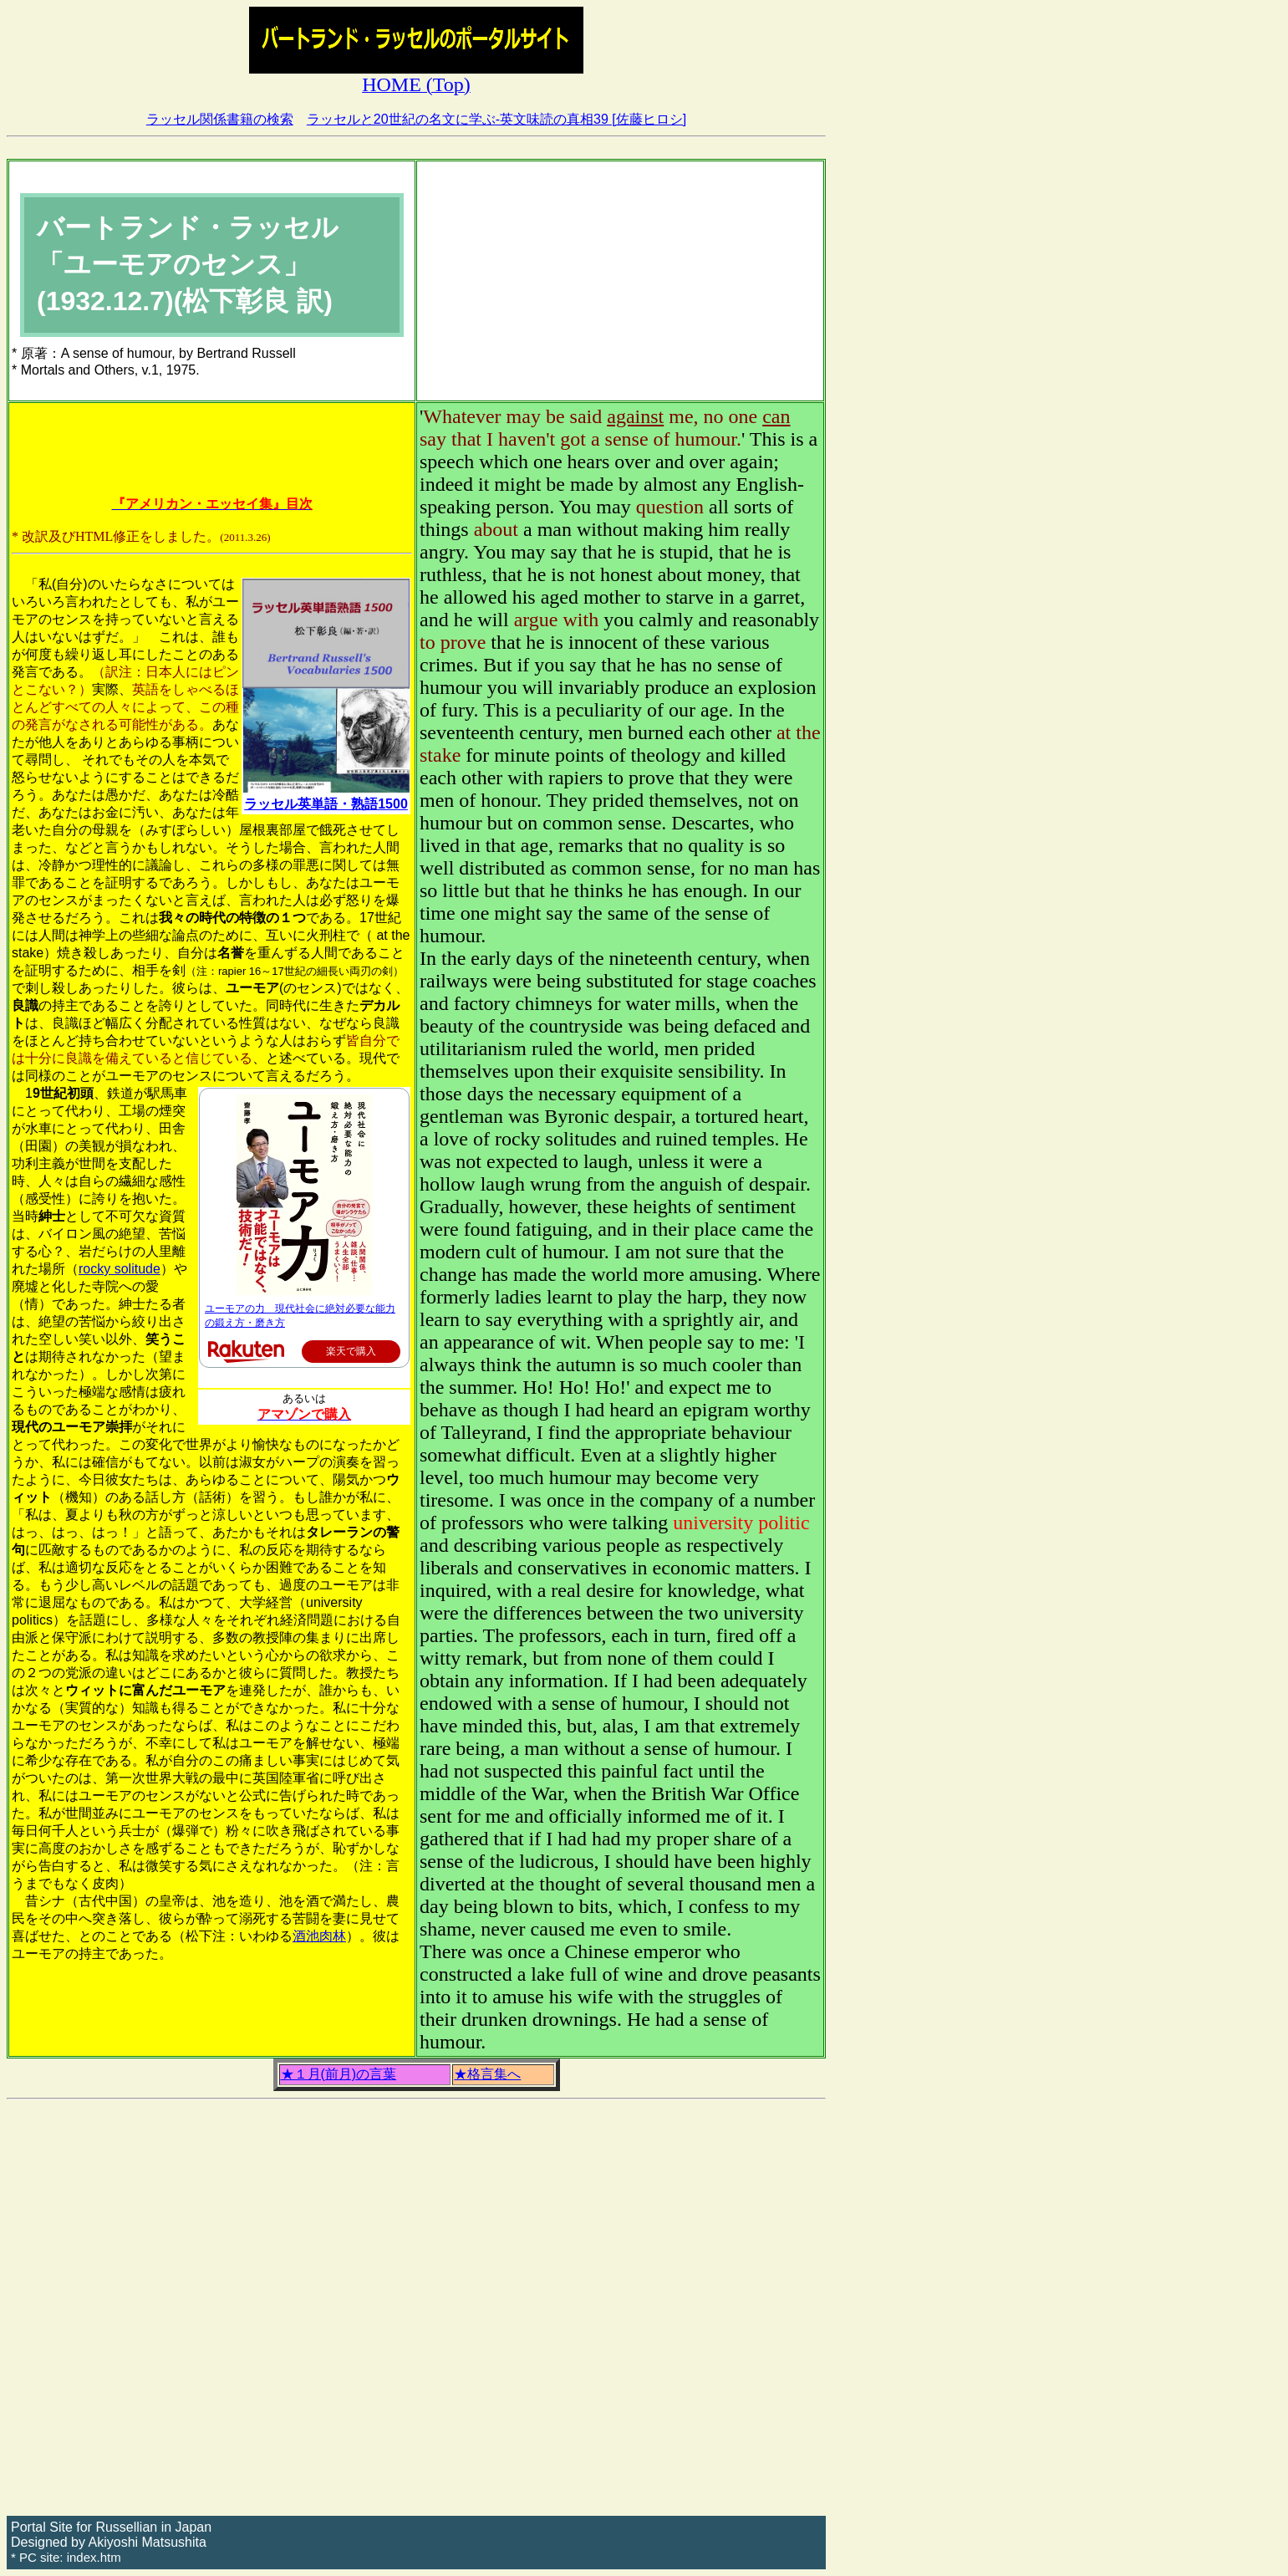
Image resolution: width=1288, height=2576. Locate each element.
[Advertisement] (620, 281)
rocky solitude (119, 1269)
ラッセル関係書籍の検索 (219, 119)
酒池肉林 (319, 1936)
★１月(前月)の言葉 (339, 2074)
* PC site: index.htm (66, 2557)
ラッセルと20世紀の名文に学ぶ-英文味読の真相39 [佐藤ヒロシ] (496, 119)
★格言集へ (487, 2074)
